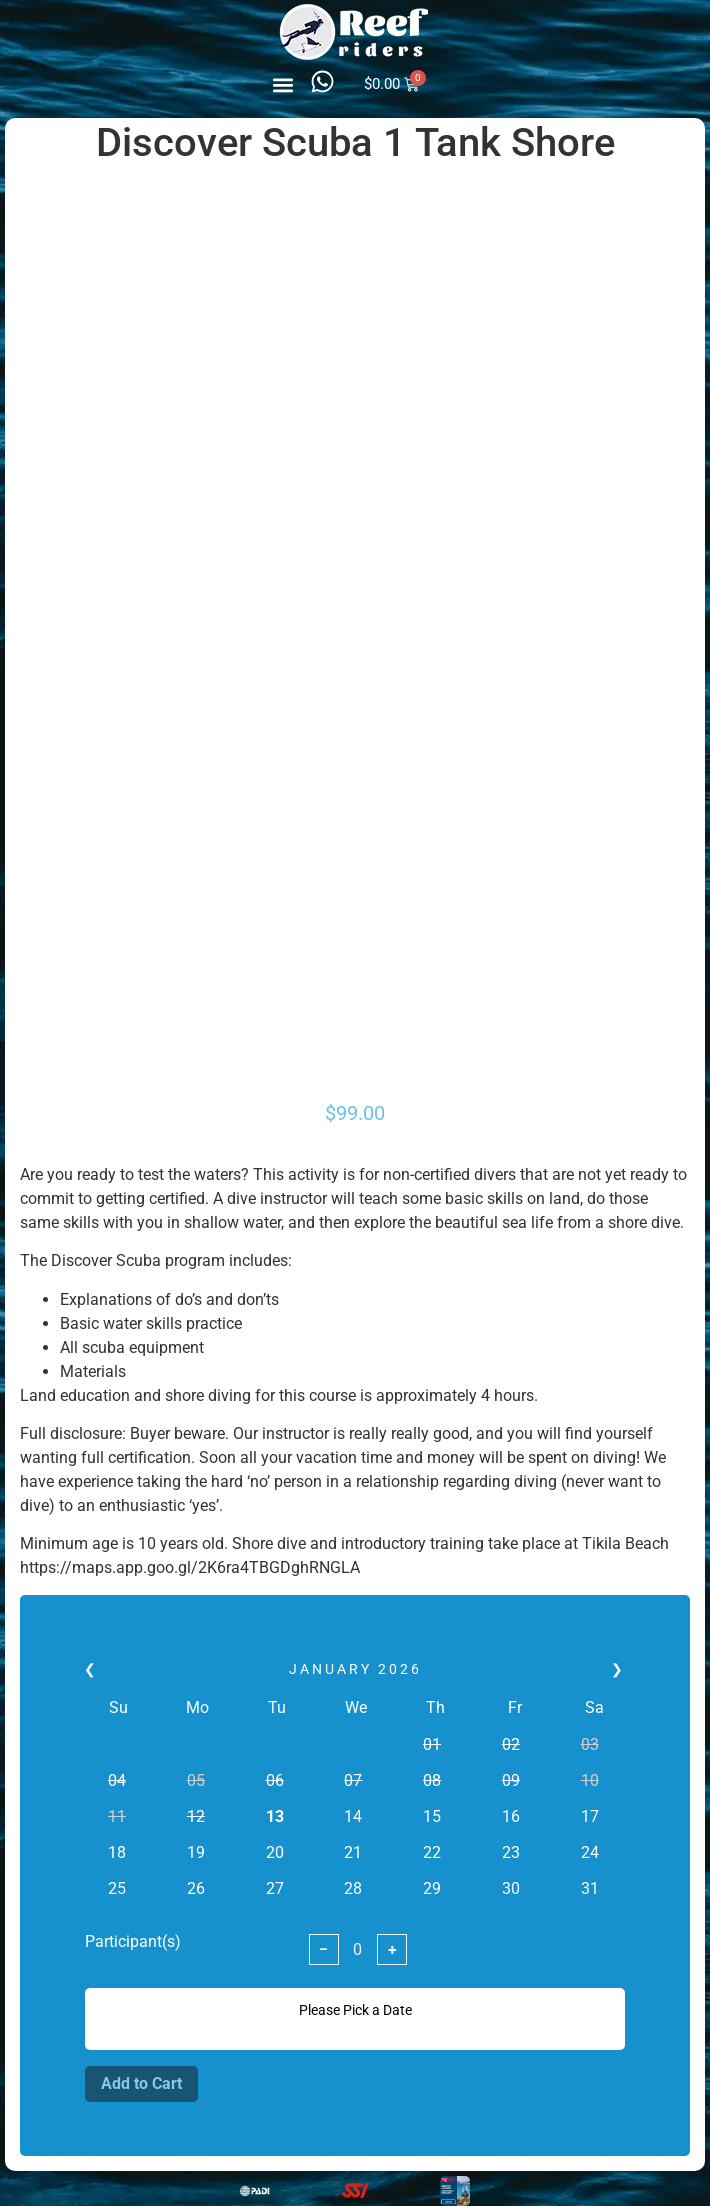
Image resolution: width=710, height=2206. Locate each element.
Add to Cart (141, 2083)
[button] (283, 84)
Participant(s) (133, 1942)
